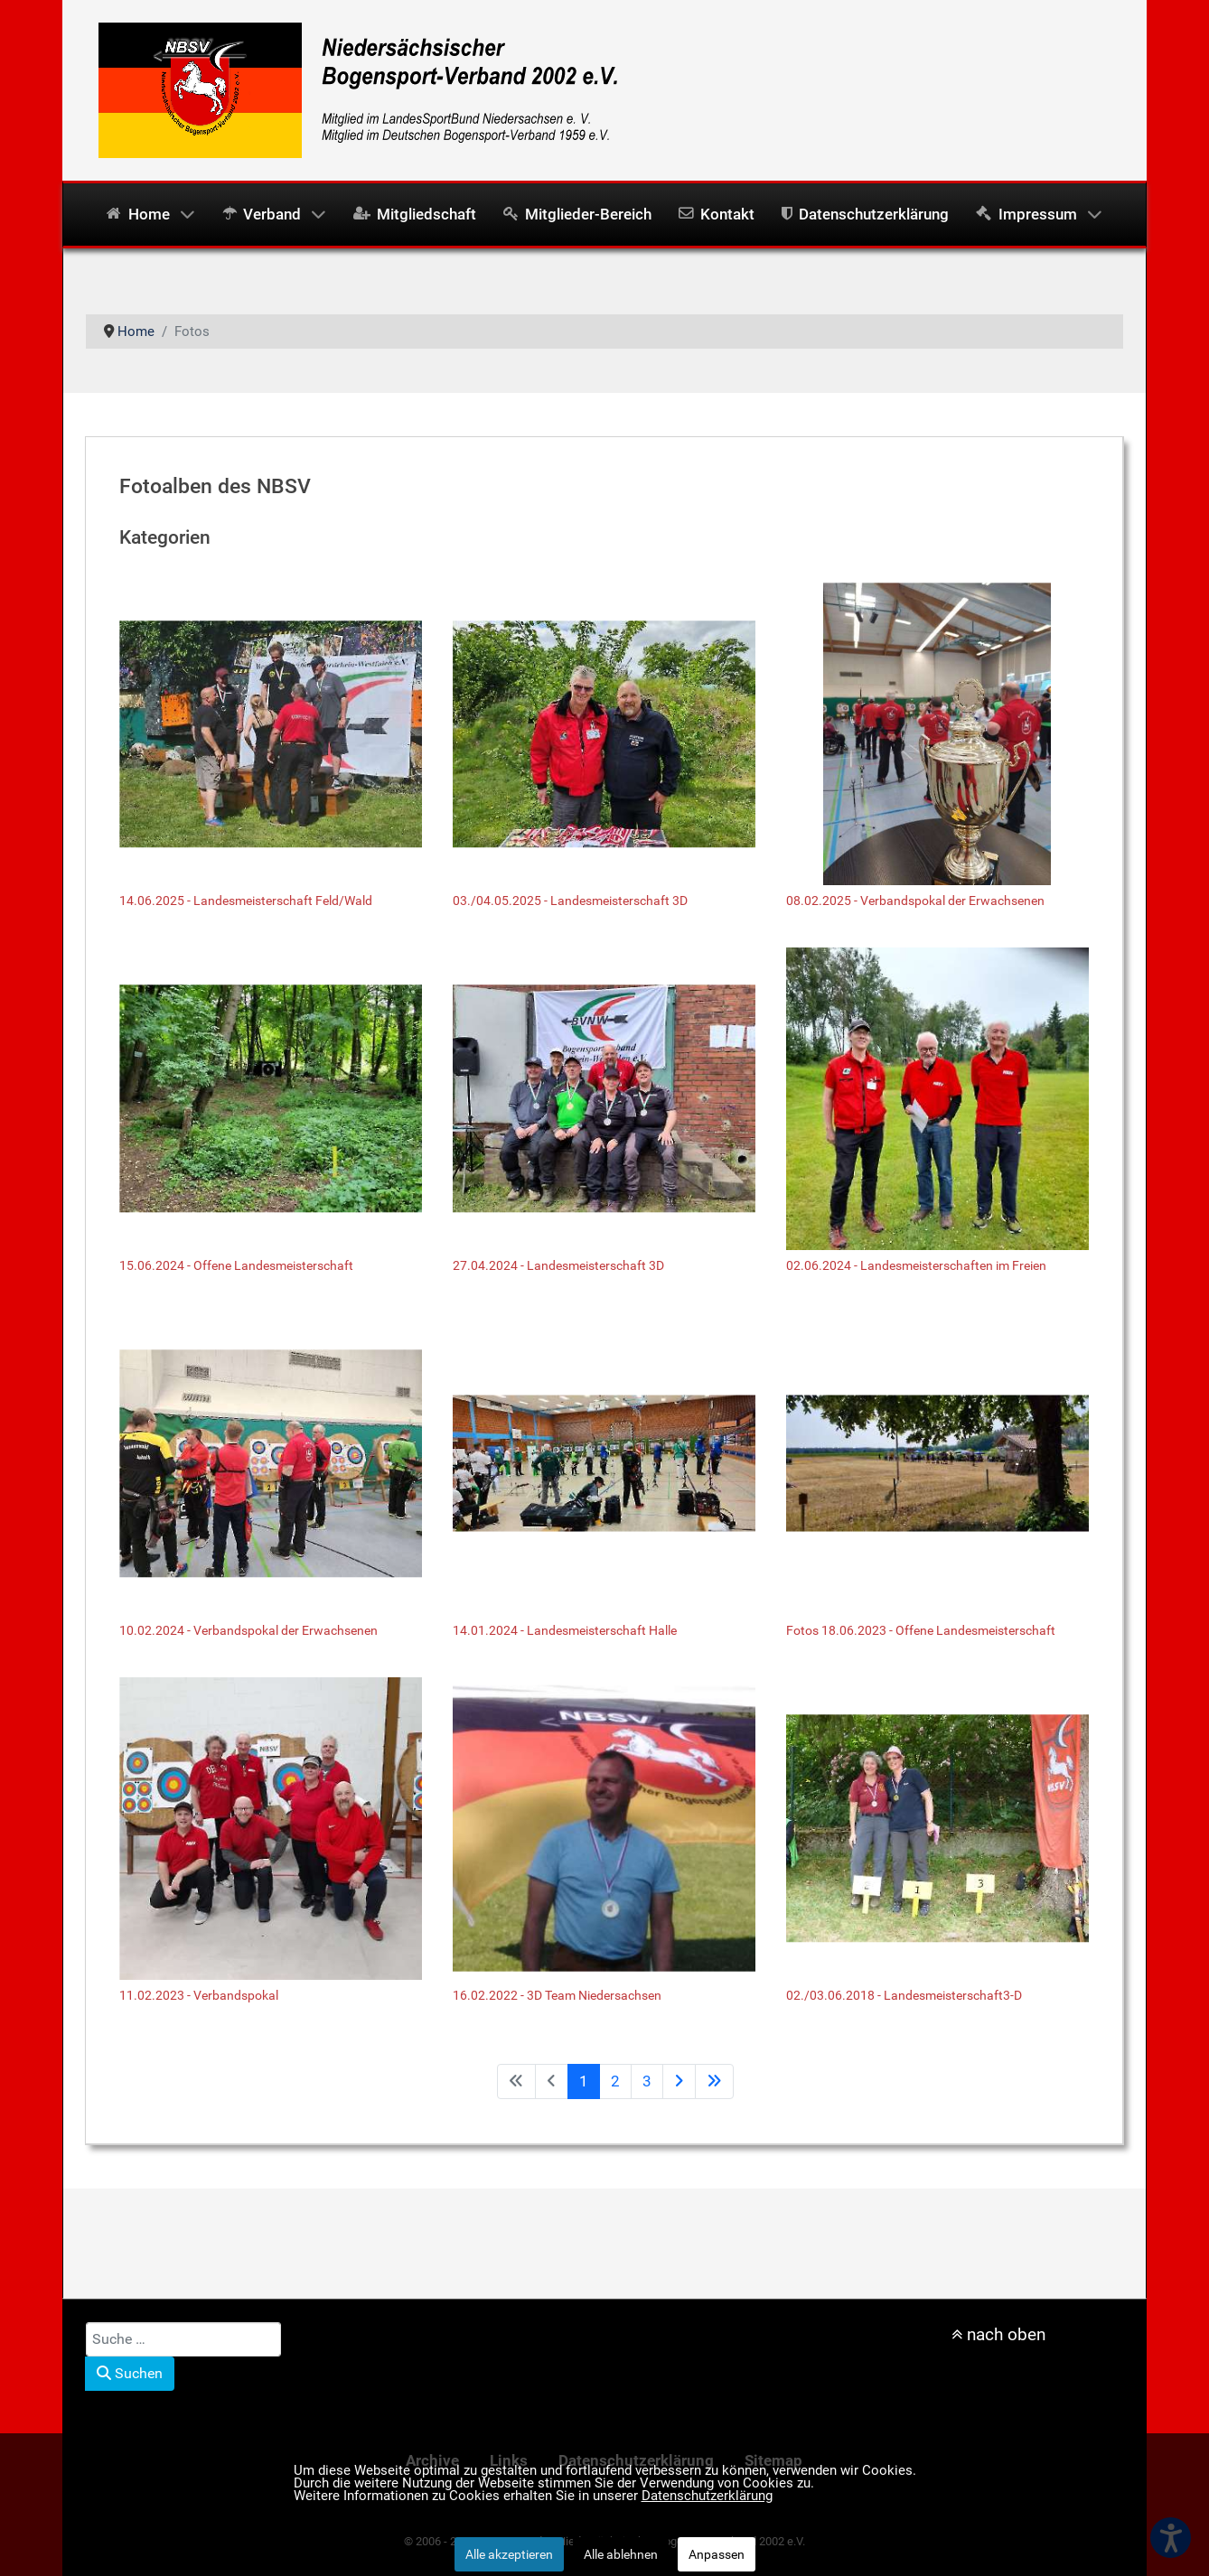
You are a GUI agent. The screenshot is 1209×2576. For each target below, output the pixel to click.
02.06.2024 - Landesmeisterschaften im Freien (916, 1265)
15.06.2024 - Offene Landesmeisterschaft (236, 1265)
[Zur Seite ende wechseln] (714, 2081)
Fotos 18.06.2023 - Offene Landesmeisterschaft (920, 1630)
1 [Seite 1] (583, 2081)
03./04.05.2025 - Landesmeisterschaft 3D (570, 900)
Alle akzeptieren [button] (509, 2554)
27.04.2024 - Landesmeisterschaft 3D (558, 1265)
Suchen (130, 2373)
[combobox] (183, 2339)
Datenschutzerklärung (707, 2495)
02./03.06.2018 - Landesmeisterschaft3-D (904, 1995)
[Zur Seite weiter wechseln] (679, 2081)
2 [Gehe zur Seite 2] (615, 2081)
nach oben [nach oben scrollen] (998, 2334)
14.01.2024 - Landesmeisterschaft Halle (565, 1630)
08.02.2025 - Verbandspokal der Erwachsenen (915, 900)
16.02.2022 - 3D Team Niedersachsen (557, 1995)
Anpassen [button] (717, 2554)
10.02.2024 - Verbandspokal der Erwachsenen (248, 1630)
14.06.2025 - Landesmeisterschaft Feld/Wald (245, 900)
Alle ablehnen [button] (621, 2554)
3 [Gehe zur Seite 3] (646, 2081)
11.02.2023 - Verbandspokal (198, 1995)
